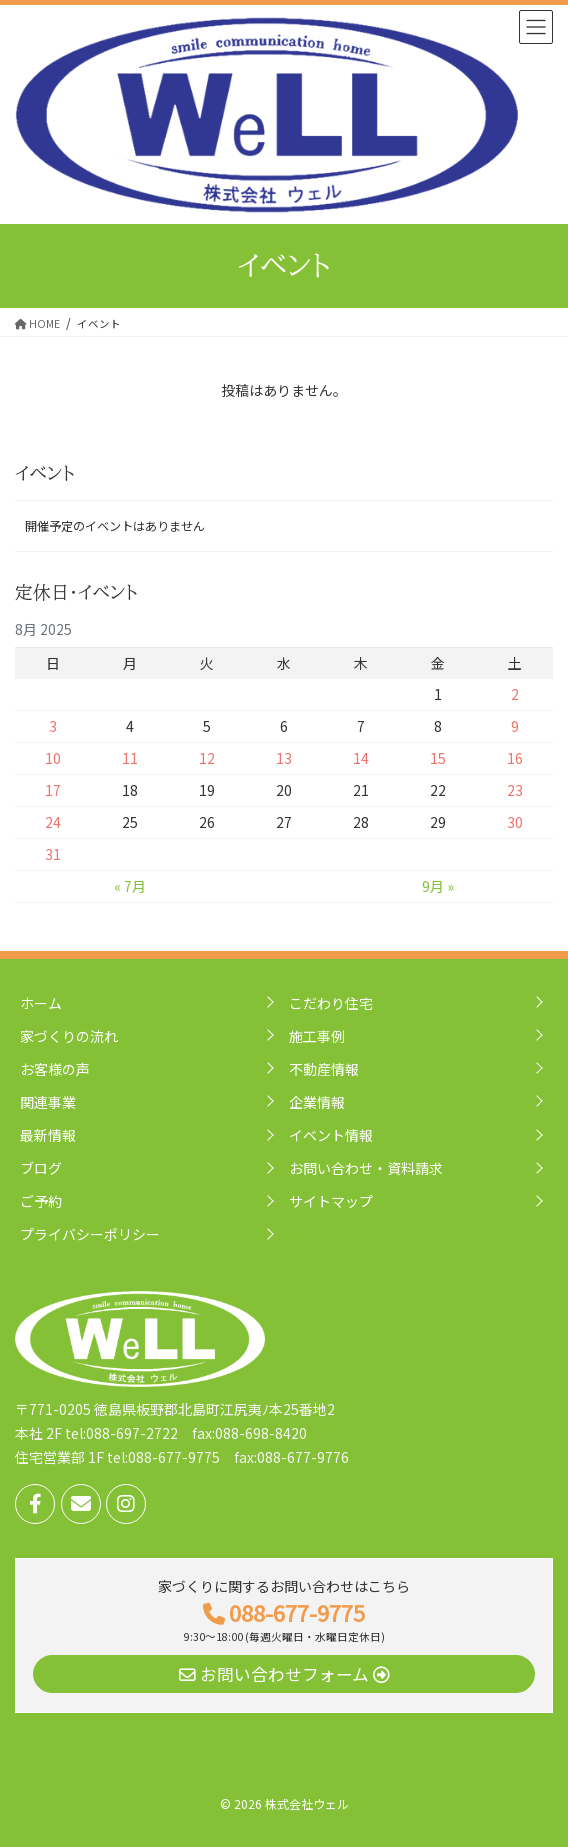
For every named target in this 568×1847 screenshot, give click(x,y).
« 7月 (130, 886)
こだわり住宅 (331, 1003)
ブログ (41, 1168)
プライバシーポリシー (90, 1234)
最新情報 (48, 1135)
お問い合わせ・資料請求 (366, 1168)
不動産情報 (324, 1069)
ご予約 (41, 1201)
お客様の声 (55, 1069)
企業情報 (317, 1102)
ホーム (41, 1003)
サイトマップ (331, 1201)
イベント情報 (331, 1135)
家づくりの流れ (69, 1036)
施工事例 (317, 1036)
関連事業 (48, 1102)
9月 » (438, 886)
